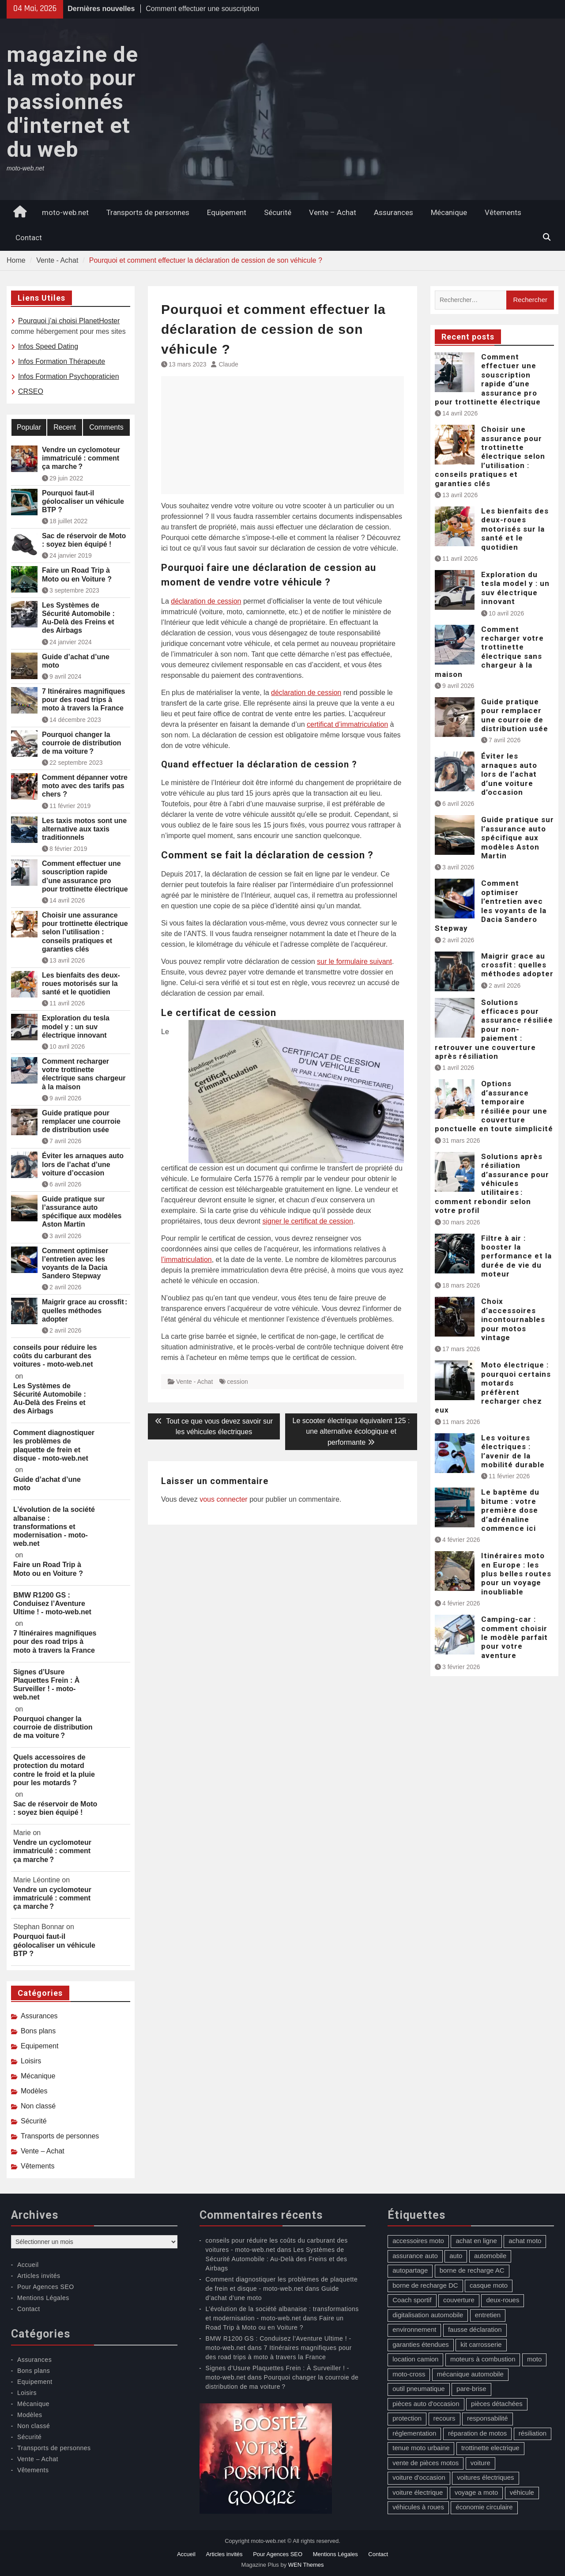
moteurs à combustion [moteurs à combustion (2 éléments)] (483, 2359)
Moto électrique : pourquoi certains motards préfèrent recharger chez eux (493, 1387)
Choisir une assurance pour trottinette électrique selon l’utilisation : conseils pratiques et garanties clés (490, 456)
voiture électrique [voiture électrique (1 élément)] (417, 2492)
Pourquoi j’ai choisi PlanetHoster (69, 321)
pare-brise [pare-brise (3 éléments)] (471, 2388)
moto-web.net (65, 212)
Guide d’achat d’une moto (75, 661)
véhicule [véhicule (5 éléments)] (522, 2492)
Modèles (34, 2091)
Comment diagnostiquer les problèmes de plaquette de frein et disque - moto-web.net (53, 1445)
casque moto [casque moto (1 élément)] (489, 2285)
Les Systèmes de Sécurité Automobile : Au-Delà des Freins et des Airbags (78, 618)
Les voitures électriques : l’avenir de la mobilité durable (513, 1451)
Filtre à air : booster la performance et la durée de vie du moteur (516, 1256)
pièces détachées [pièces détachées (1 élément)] (497, 2403)
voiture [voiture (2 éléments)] (480, 2462)
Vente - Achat (194, 1381)
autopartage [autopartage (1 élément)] (410, 2270)
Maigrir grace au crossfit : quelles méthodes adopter (517, 965)
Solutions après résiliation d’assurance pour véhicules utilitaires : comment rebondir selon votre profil (492, 1183)
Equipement (226, 212)
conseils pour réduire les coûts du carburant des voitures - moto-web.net (55, 1356)
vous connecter (224, 1499)
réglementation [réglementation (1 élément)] (414, 2433)
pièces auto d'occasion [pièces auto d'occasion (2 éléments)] (425, 2403)
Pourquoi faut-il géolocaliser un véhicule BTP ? (83, 501)
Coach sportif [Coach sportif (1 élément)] (411, 2300)
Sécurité (277, 212)
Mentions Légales (43, 2297)
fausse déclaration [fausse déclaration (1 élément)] (475, 2329)
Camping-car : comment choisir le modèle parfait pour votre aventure (514, 1637)
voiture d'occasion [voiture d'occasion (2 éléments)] (418, 2477)
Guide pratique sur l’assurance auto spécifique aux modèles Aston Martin (517, 837)
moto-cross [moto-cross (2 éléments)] (408, 2374)
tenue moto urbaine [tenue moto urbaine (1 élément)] (420, 2447)
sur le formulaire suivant (354, 961)
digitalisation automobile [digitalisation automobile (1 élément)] (427, 2315)
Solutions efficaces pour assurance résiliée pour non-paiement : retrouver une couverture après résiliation (494, 1029)
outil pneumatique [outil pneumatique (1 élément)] (418, 2388)
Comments (106, 427)
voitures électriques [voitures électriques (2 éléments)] (485, 2477)
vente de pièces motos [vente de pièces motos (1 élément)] (425, 2462)
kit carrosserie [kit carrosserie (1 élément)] (480, 2344)
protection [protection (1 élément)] (407, 2418)
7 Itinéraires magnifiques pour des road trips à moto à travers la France (83, 699)
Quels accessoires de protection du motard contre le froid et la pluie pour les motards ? (54, 1770)
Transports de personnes (147, 212)
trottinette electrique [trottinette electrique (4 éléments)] (490, 2447)
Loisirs (31, 2061)
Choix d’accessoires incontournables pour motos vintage (513, 1319)
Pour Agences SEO (45, 2286)
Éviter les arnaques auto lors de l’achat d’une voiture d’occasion (509, 774)
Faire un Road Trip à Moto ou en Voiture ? (77, 574)
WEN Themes (306, 2564)
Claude (228, 364)
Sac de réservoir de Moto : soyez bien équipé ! (84, 540)
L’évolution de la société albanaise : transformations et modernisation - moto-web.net (54, 1526)
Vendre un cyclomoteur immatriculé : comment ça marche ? (81, 458)
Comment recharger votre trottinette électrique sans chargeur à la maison (489, 652)
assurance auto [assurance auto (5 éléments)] (415, 2255)
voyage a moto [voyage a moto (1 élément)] (476, 2492)
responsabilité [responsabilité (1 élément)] (487, 2418)
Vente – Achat (332, 212)
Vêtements (503, 212)
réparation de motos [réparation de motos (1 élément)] (477, 2433)
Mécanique (449, 212)
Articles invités (38, 2275)
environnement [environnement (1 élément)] (414, 2329)
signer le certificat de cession (307, 1221)
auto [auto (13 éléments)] (455, 2255)
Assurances (393, 212)
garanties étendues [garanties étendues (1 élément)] (420, 2344)
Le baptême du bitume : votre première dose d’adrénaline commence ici (510, 1510)
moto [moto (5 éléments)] (534, 2359)
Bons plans (38, 2031)
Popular (29, 427)
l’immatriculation (186, 1259)
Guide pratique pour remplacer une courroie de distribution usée (514, 715)
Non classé (38, 2106)
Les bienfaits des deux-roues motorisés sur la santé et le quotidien (515, 528)
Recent (64, 427)
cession (237, 1381)
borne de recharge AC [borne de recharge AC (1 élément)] (472, 2270)
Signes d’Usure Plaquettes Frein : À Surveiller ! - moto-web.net (46, 1684)
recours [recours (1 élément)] (444, 2418)
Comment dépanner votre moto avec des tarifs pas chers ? (85, 786)
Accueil (28, 2264)
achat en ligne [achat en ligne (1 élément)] (476, 2240)
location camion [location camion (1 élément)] (415, 2359)
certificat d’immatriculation (347, 724)
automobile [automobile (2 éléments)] (490, 2255)
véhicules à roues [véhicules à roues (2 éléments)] (418, 2507)
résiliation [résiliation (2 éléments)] (532, 2433)
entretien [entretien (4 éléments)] (488, 2315)
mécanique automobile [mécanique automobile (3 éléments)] (470, 2374)
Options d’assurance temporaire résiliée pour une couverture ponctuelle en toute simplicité (494, 1106)
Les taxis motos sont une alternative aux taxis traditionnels (84, 829)
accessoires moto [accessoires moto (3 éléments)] (418, 2240)
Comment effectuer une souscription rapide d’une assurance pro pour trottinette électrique (488, 379)
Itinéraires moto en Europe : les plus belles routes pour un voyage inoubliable (516, 1573)
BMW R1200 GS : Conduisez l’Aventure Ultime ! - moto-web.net (52, 1603)
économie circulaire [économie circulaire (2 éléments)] (484, 2507)
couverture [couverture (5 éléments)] (459, 2300)
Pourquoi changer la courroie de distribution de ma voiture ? (81, 743)
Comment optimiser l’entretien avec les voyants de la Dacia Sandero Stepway (490, 906)
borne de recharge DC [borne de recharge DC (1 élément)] (425, 2285)
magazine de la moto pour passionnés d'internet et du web (72, 102)
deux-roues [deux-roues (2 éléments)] (502, 2300)
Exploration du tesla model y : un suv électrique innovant (515, 588)
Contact (28, 237)
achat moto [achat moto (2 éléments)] (524, 2240)
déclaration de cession (206, 601)
